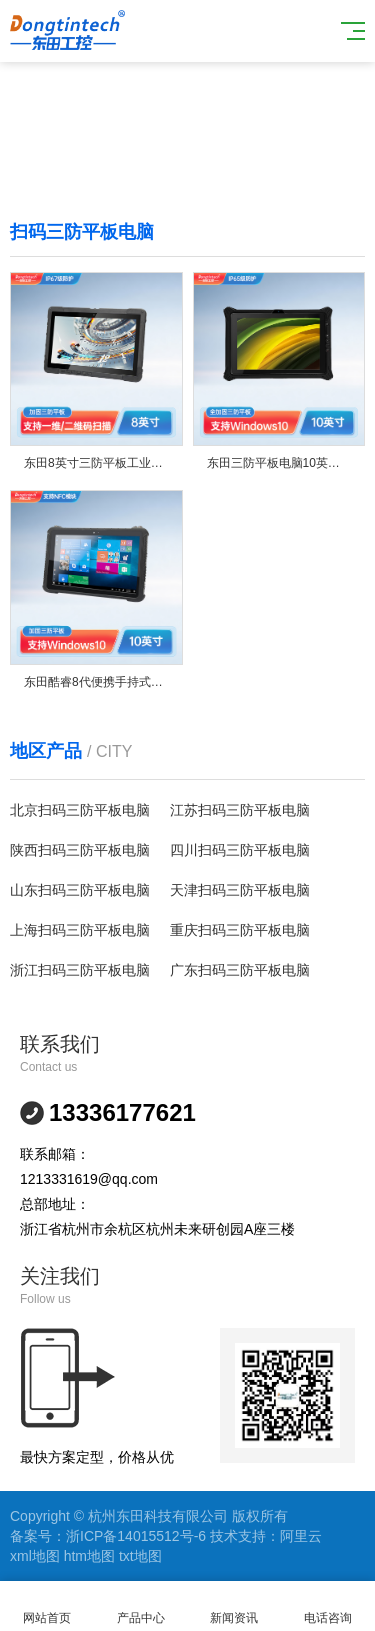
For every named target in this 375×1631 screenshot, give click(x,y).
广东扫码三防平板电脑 (240, 970)
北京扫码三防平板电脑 (80, 810)
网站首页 (47, 1606)
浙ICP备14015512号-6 (136, 1536)
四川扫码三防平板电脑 (240, 850)
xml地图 (35, 1556)
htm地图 (89, 1556)
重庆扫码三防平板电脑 (240, 930)
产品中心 (141, 1606)
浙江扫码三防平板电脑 (80, 970)
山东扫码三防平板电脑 (80, 890)
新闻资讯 (235, 1606)
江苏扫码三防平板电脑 (240, 810)
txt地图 (140, 1556)
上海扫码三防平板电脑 (80, 930)
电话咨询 (328, 1606)
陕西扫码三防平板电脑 (80, 850)
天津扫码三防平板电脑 (240, 890)
